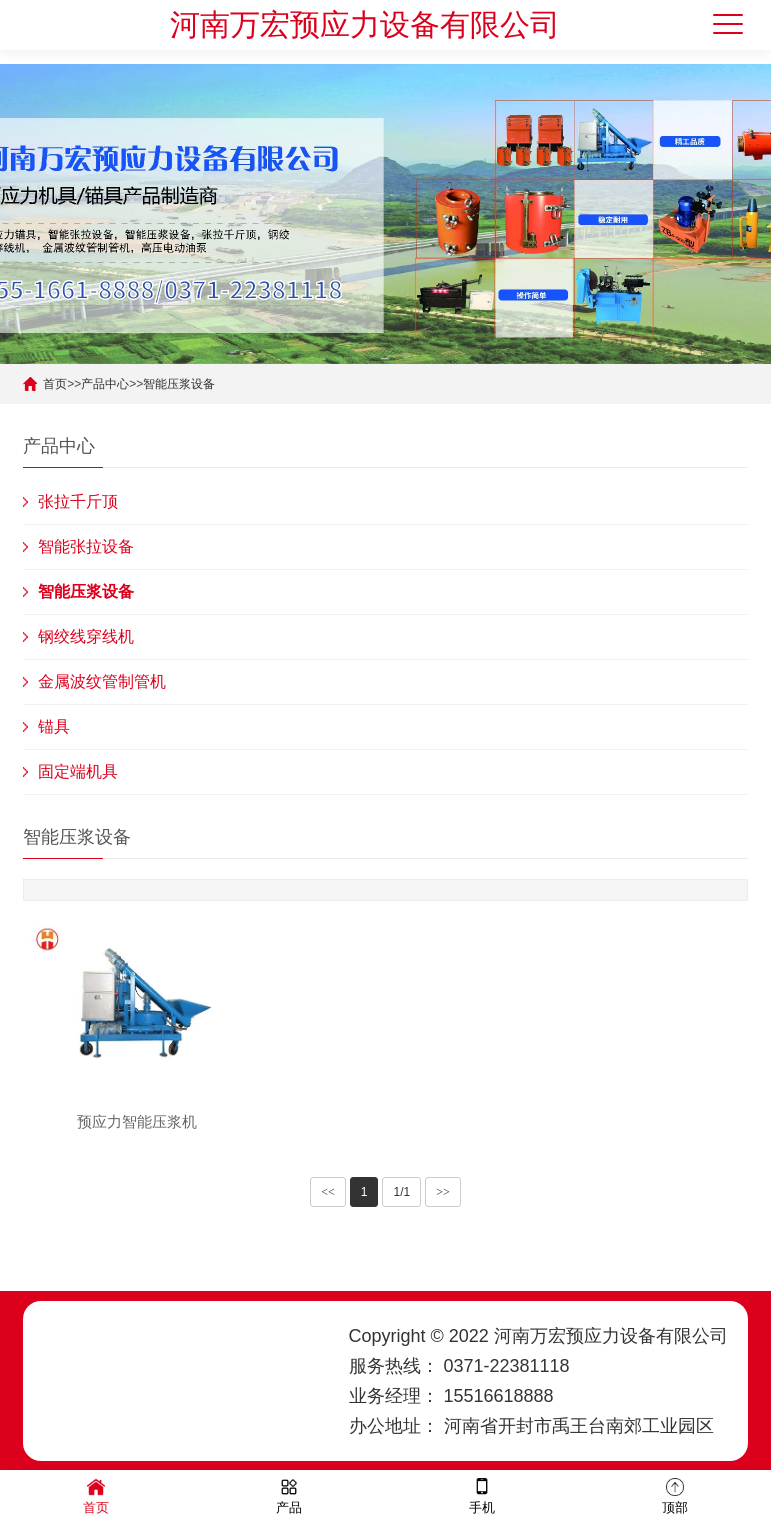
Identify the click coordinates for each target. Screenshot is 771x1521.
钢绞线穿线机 (86, 636)
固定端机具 (78, 771)
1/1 (401, 1192)
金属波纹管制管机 (102, 681)
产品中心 (105, 384)
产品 (289, 1494)
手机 (482, 1494)
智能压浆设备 (179, 384)
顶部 (675, 1494)
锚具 (54, 726)
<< (328, 1192)
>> (443, 1192)
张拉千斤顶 (78, 501)
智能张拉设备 (86, 546)
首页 (55, 384)
